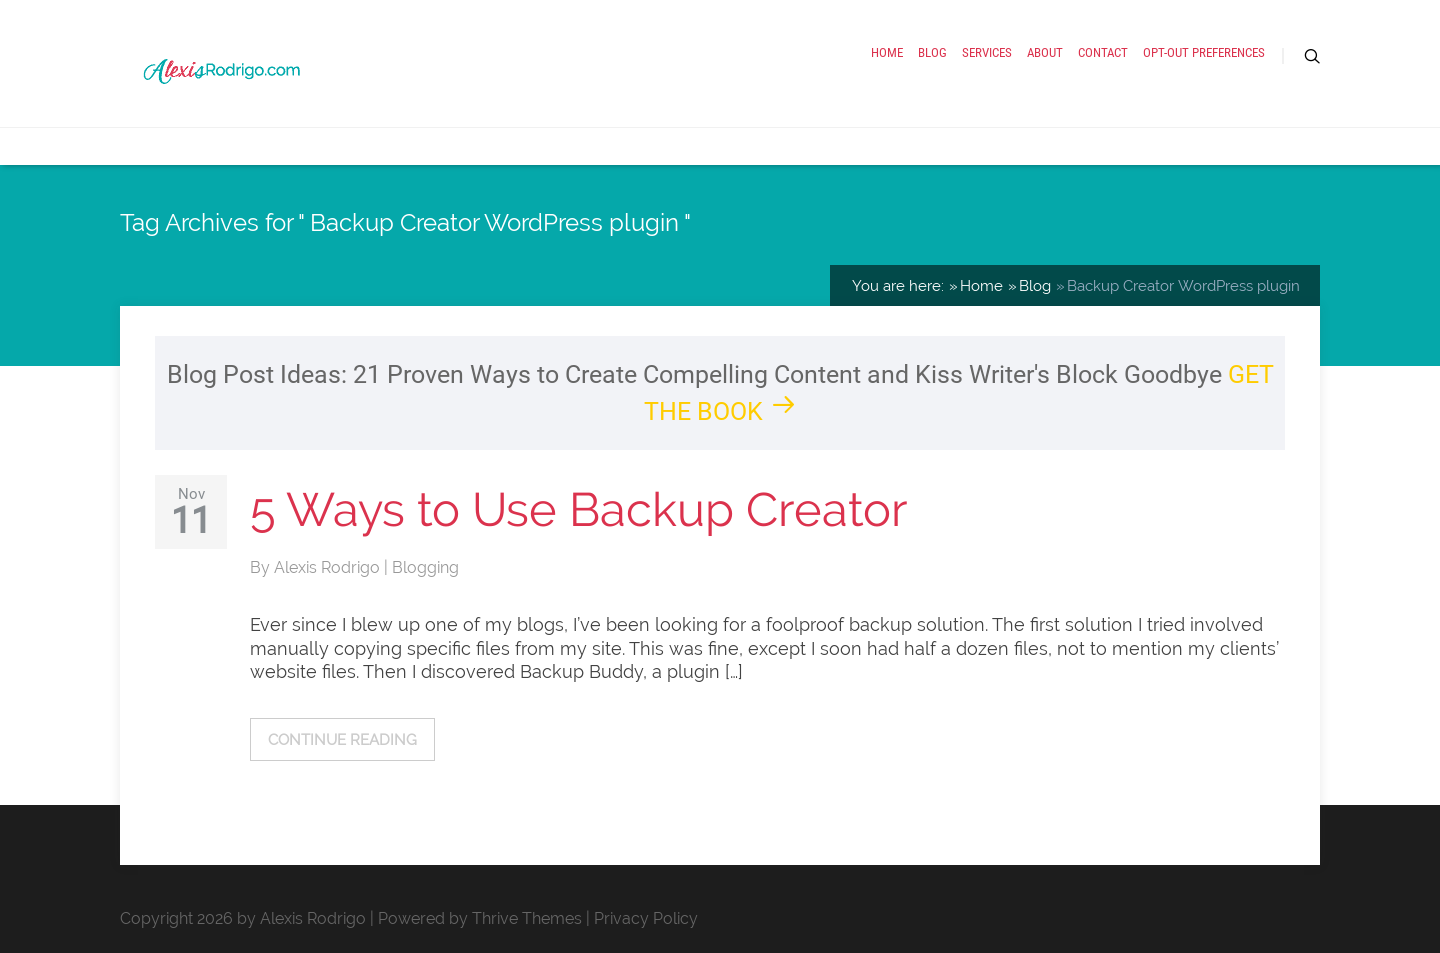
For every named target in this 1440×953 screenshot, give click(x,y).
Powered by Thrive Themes (480, 918)
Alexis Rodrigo (329, 567)
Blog (932, 52)
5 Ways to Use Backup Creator (579, 509)
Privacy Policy (646, 918)
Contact (1103, 52)
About (1045, 52)
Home (887, 52)
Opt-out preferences (1204, 52)
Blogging (425, 567)
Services (987, 52)
